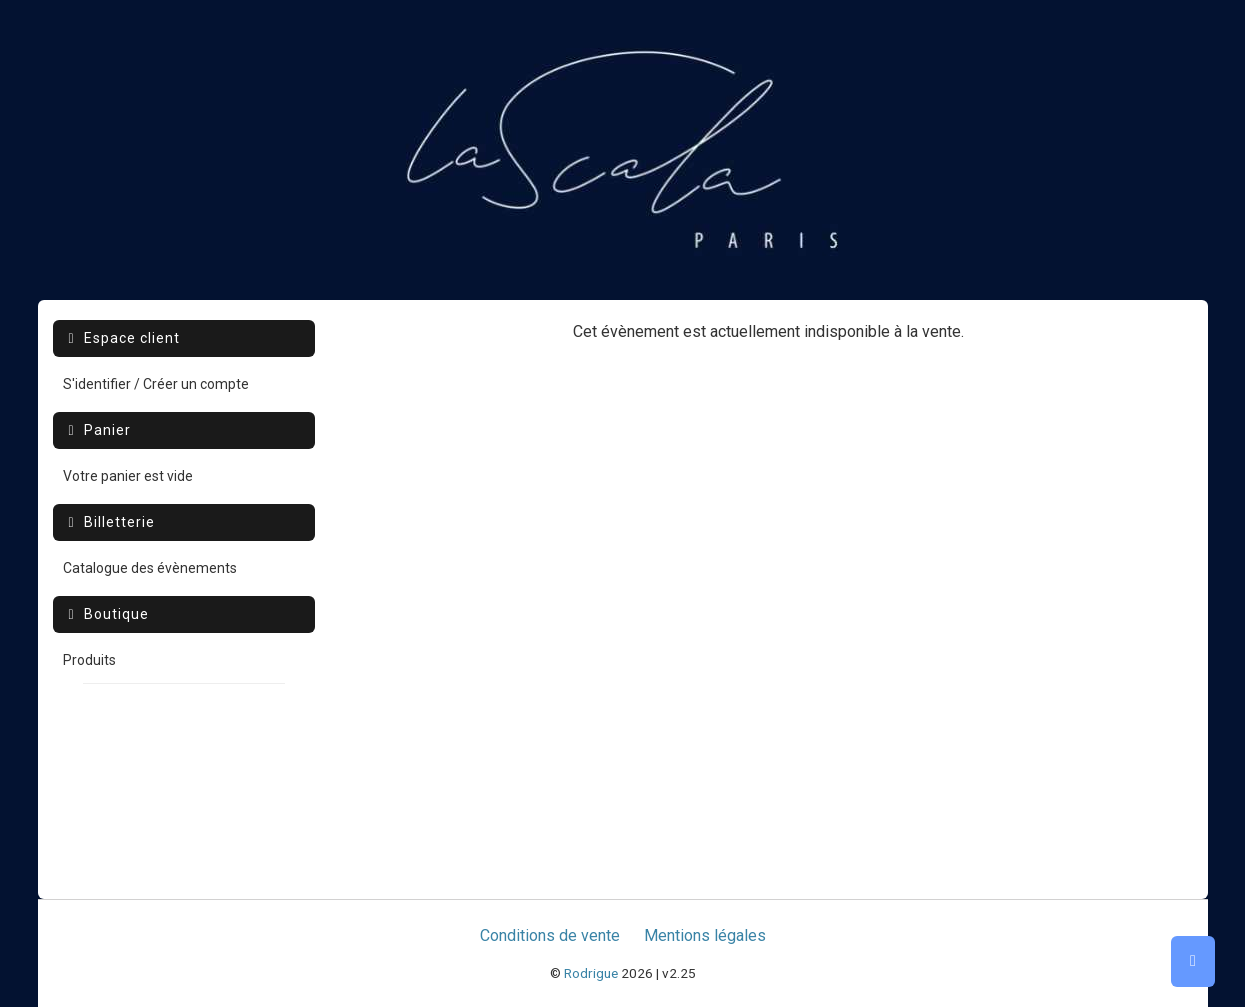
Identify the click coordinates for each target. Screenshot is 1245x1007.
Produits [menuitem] (89, 660)
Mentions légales (705, 935)
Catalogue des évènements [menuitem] (150, 568)
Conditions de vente (550, 935)
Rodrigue (591, 973)
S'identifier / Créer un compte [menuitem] (156, 384)
